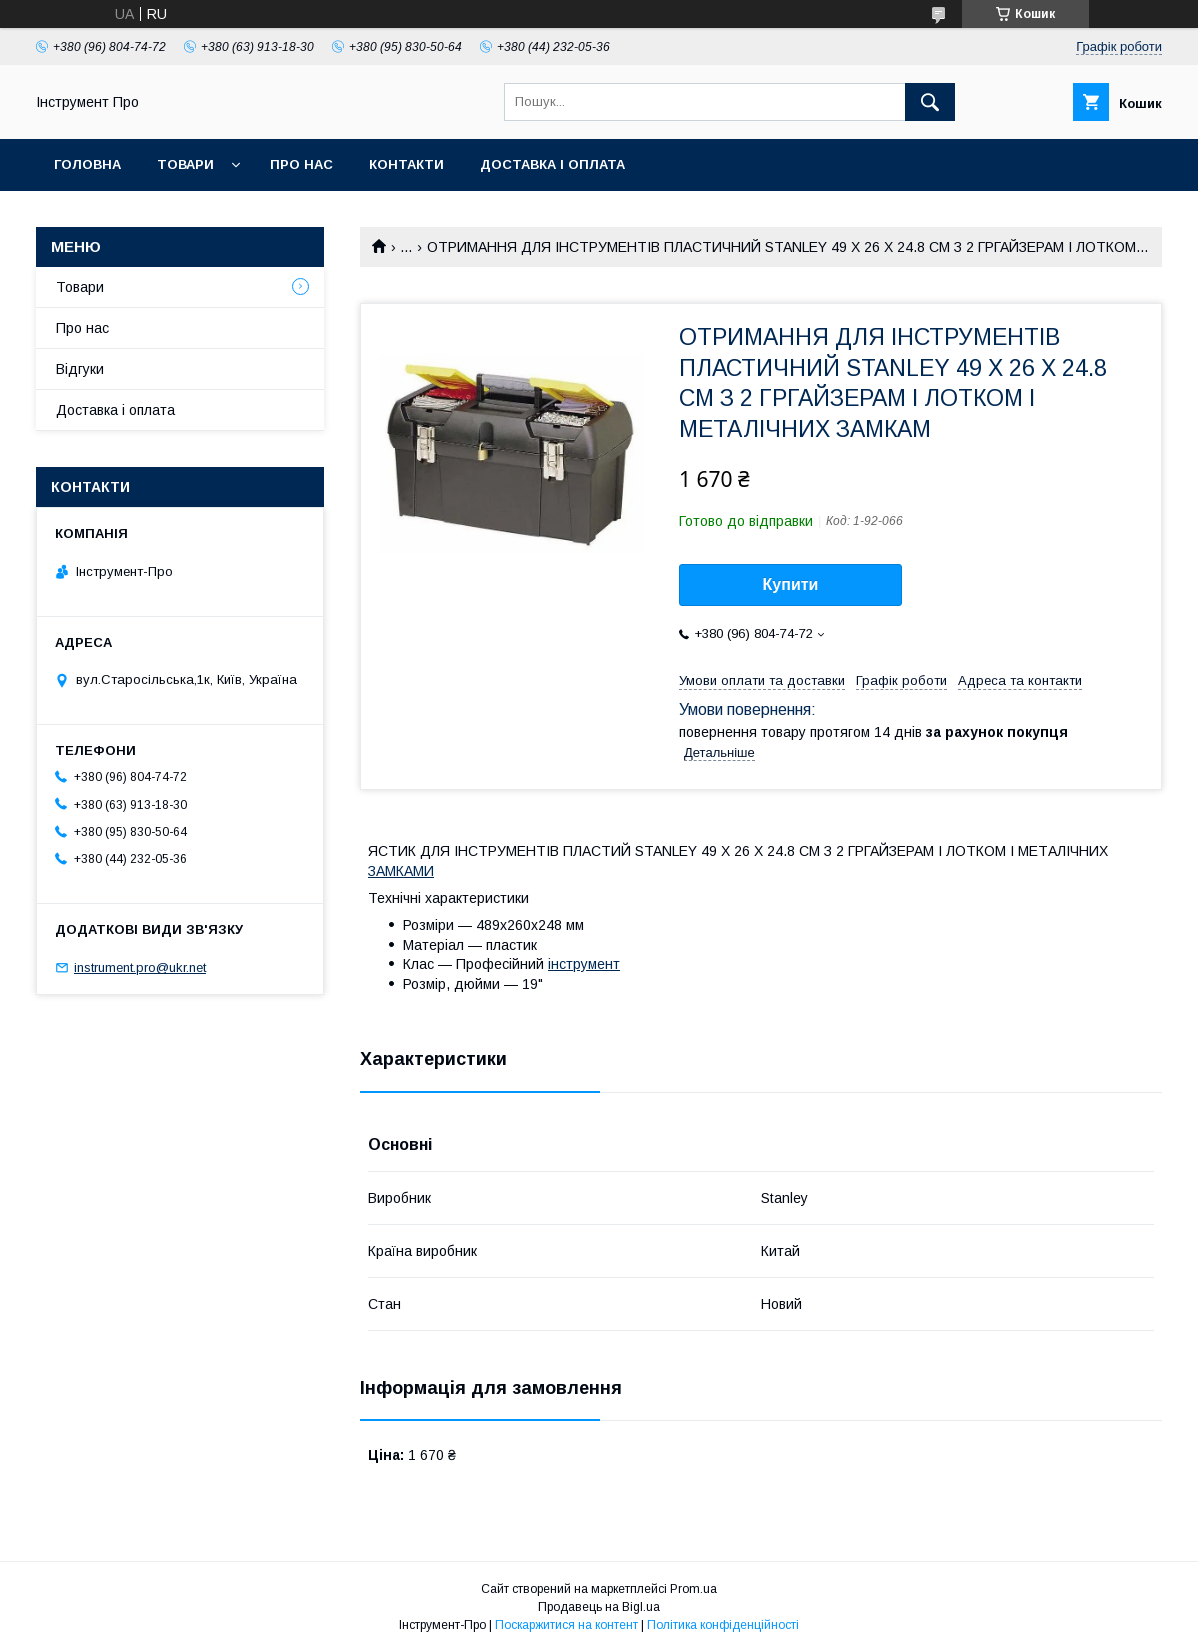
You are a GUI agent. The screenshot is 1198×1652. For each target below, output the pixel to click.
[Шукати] (930, 102)
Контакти (406, 164)
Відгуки (80, 369)
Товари (185, 164)
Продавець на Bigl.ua (599, 1607)
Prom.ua (693, 1589)
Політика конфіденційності (723, 1625)
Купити (791, 584)
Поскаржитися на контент (566, 1625)
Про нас (301, 164)
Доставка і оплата (552, 164)
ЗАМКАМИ (401, 871)
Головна (87, 164)
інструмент (584, 964)
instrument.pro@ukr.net (140, 967)
